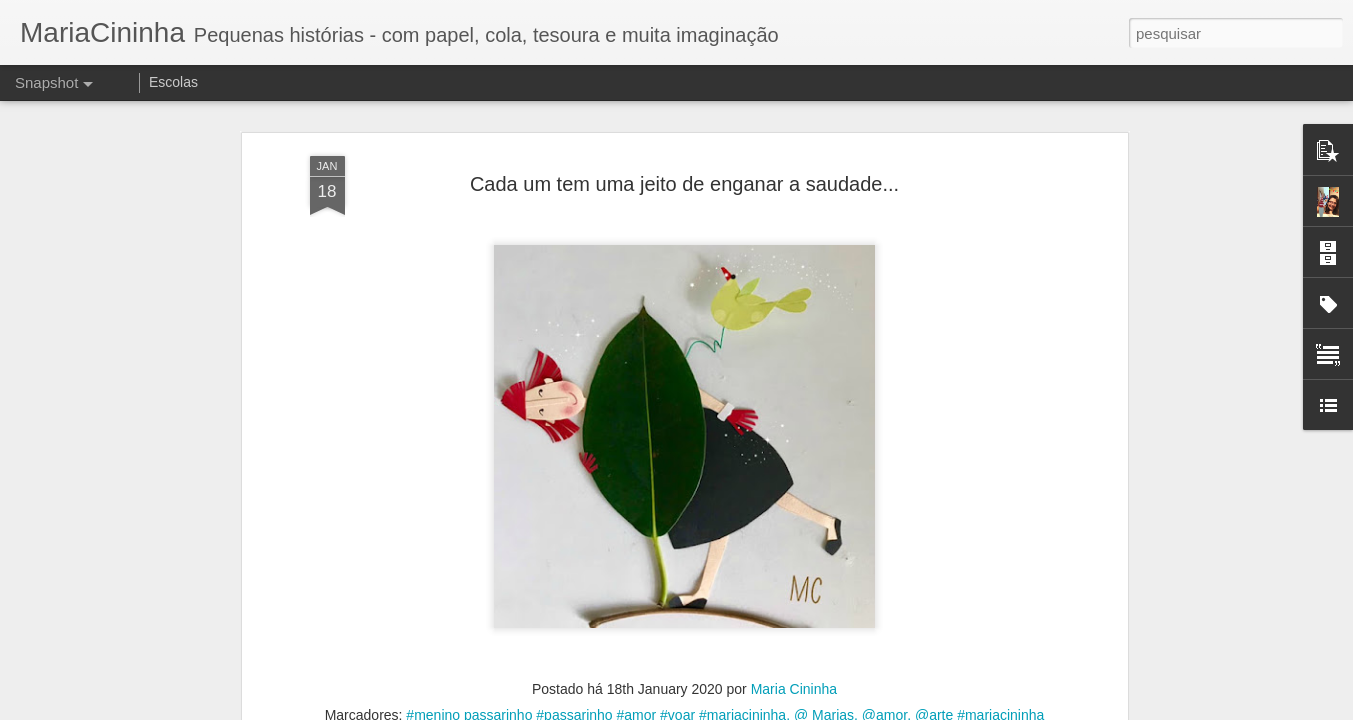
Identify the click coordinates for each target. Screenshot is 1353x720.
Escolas (173, 82)
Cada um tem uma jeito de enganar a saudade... (684, 184)
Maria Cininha (794, 689)
